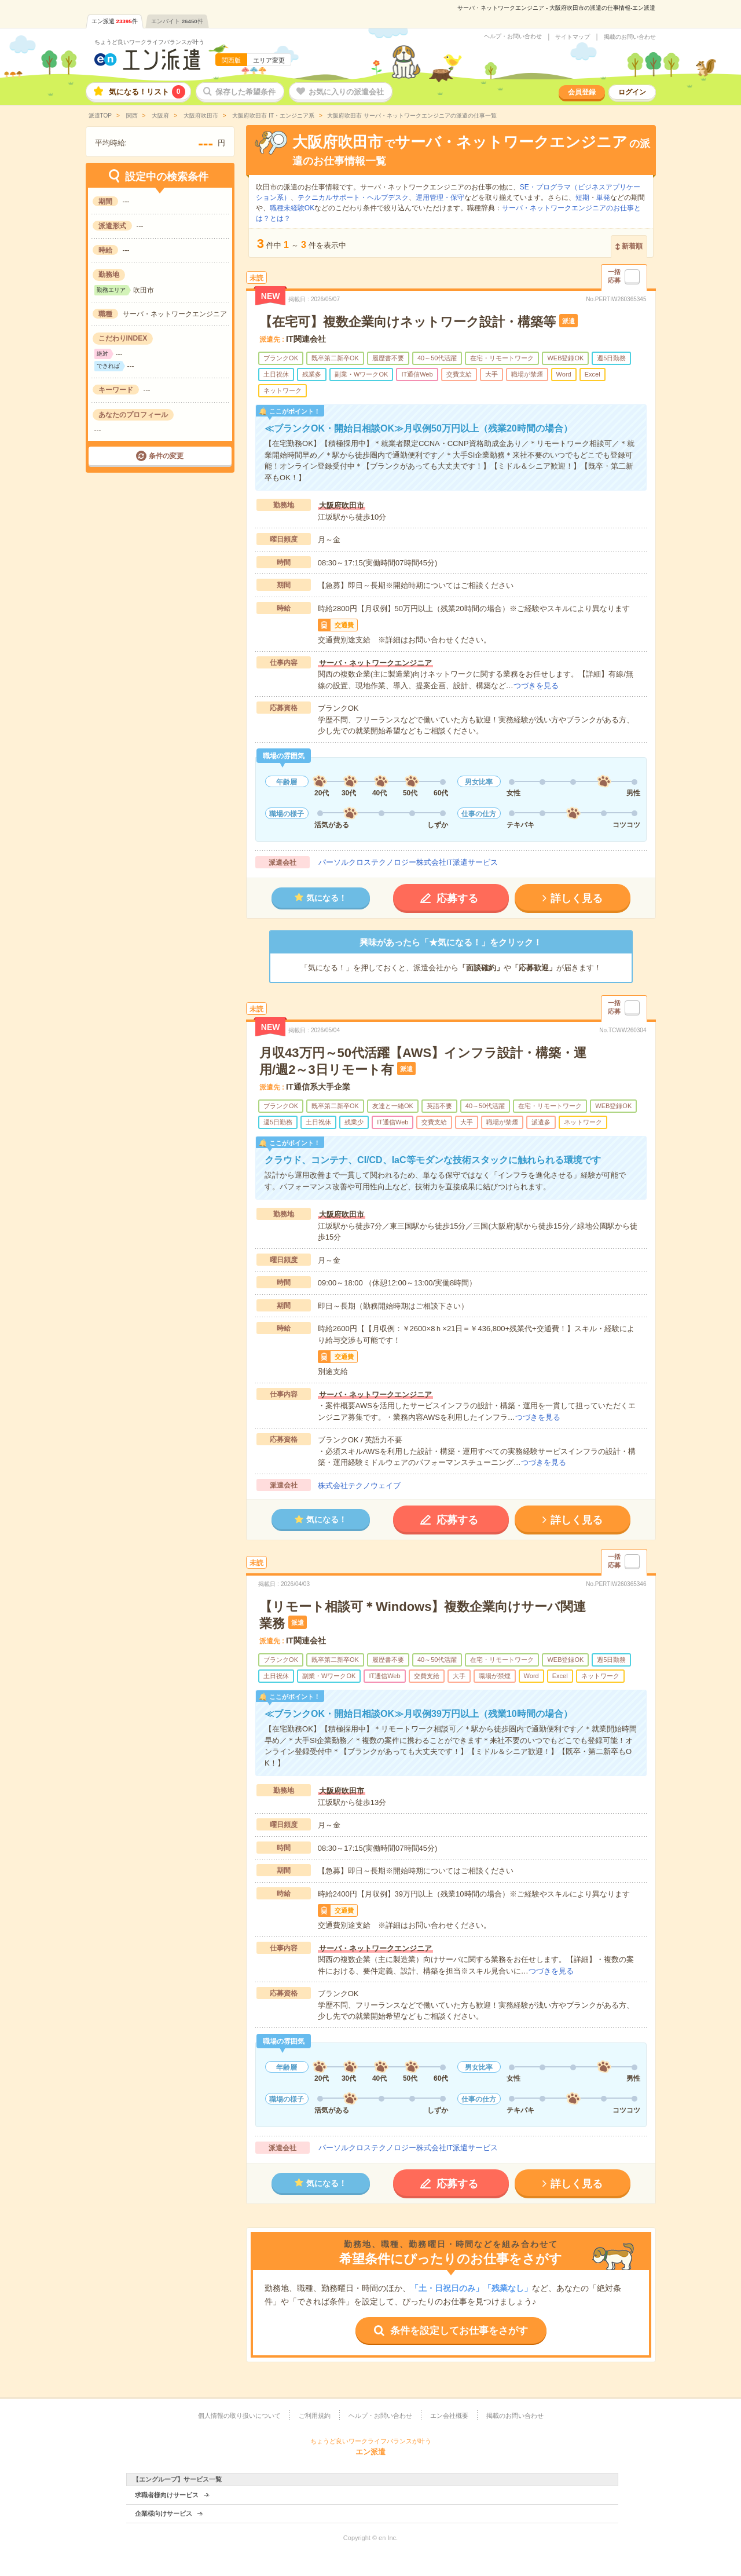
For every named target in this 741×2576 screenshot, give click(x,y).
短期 (582, 197)
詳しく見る (577, 898)
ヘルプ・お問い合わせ (513, 36)
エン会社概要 (449, 2415)
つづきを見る (536, 685)
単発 (603, 197)
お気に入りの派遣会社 (346, 91)
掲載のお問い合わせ (630, 37)
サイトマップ (572, 37)
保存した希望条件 (245, 91)
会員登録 (582, 92)
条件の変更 (166, 456)
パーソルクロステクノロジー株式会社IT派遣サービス (408, 862)
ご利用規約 (315, 2415)
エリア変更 (269, 60)
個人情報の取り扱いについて (239, 2415)
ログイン (632, 92)
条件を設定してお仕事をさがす (459, 2330)
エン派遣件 (114, 21)
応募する (457, 898)
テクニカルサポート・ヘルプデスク (353, 197)
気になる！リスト (147, 91)
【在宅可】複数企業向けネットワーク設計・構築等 (407, 322)
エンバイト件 (177, 21)
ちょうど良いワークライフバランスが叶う (149, 42)
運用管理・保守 (440, 197)
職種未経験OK (292, 208)
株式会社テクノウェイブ (359, 1485)
